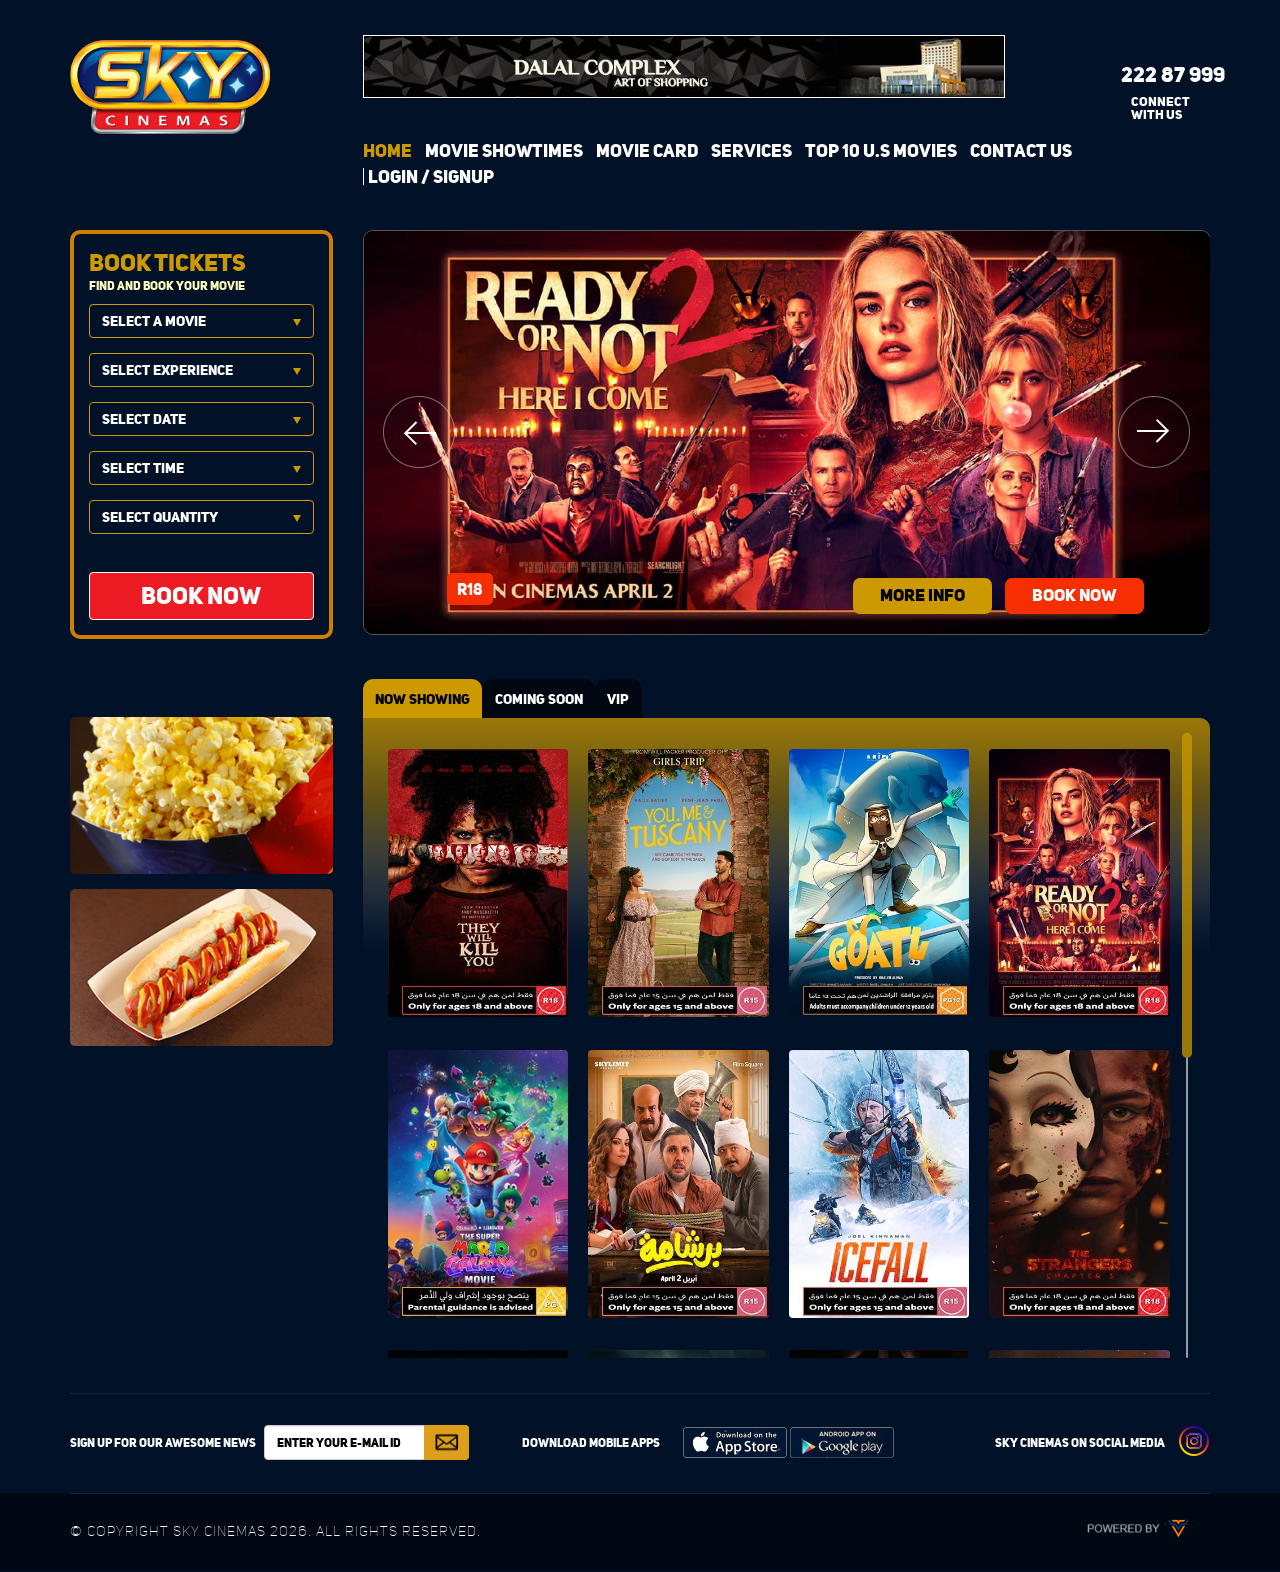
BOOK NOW (1088, 592)
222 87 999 (1157, 74)
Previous (419, 432)
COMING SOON (547, 699)
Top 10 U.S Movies (881, 150)
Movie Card (647, 150)
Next (1154, 432)
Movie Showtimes (504, 150)
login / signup (431, 176)
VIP (632, 699)
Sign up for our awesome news (163, 1443)
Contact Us (1021, 150)
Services (751, 150)
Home (387, 150)
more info (910, 592)
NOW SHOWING (425, 699)
